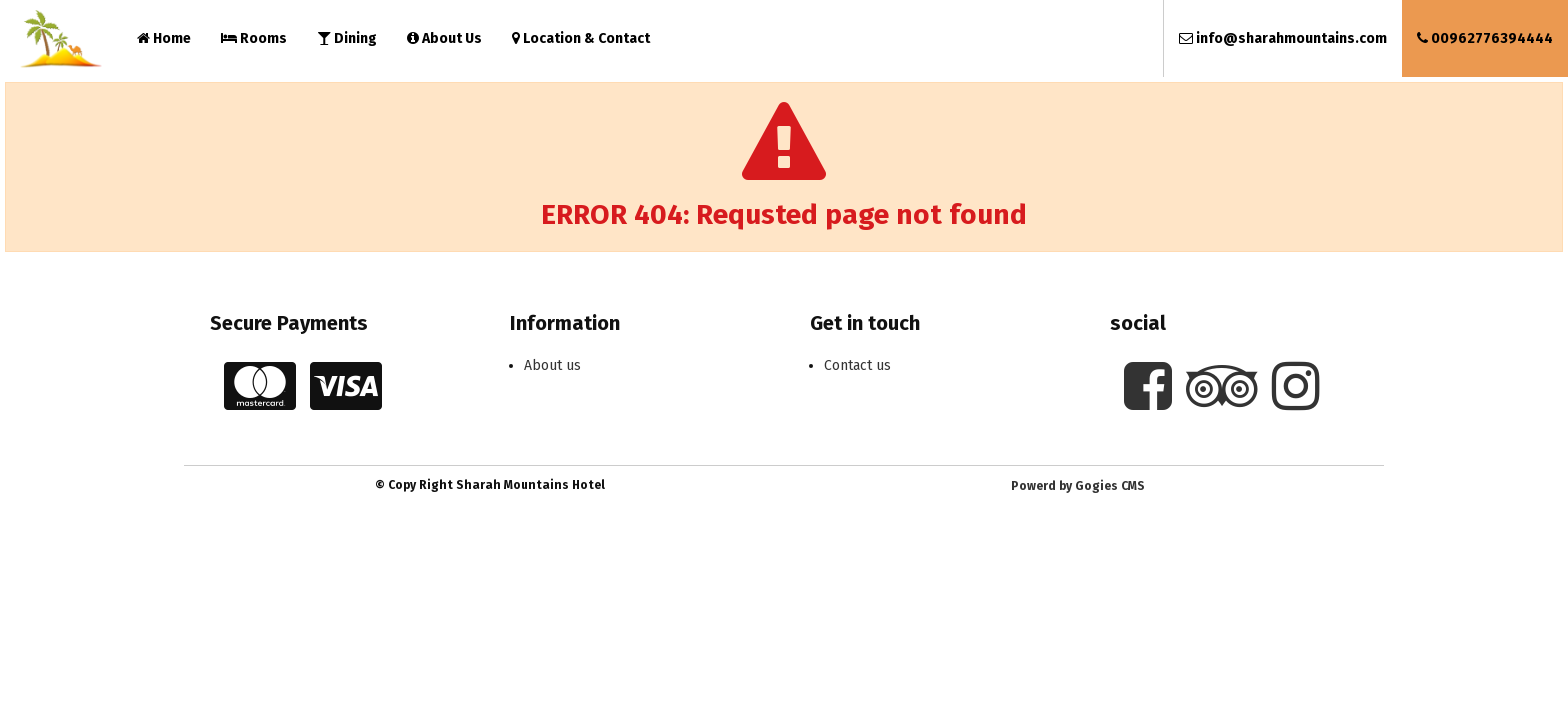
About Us (444, 38)
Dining (347, 38)
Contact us (857, 365)
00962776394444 (1485, 38)
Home (164, 38)
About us (552, 365)
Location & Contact (581, 38)
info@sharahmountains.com (1283, 38)
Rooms (254, 38)
